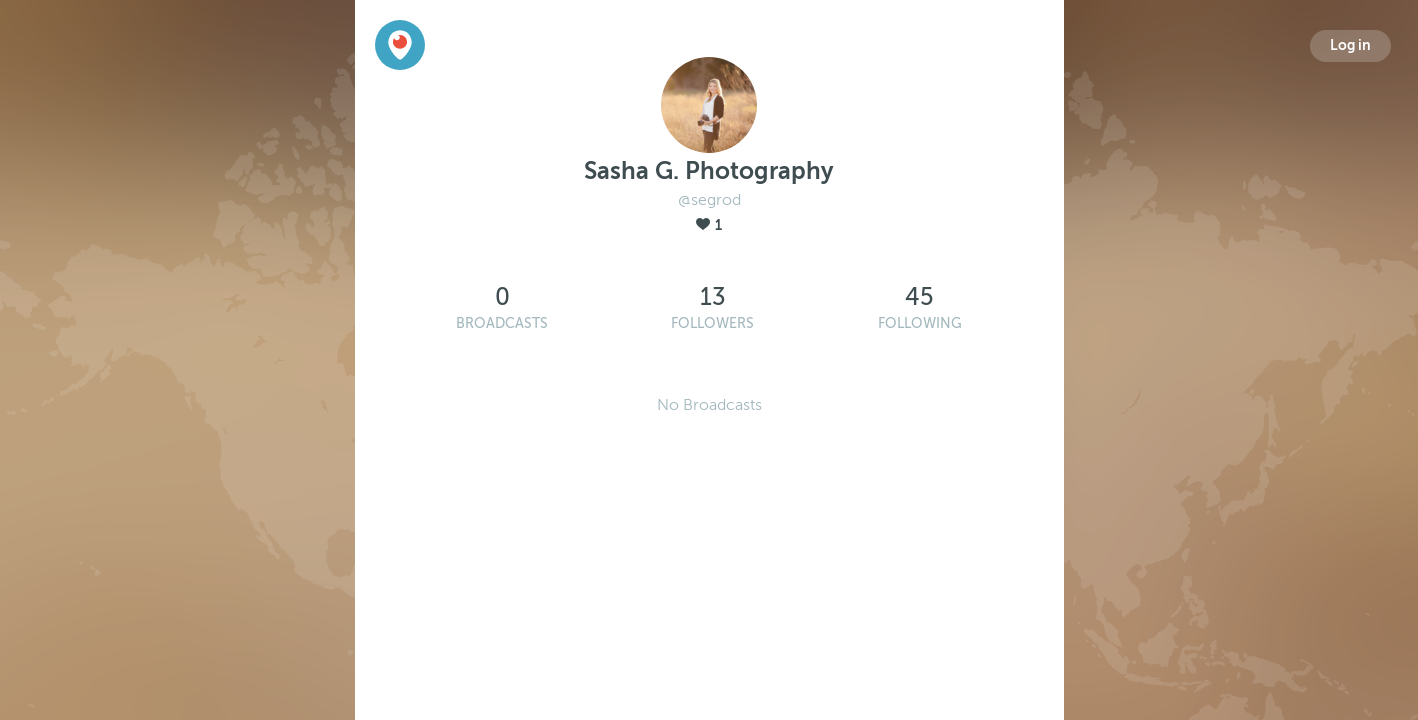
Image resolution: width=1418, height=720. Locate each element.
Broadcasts (502, 323)
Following (920, 323)
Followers (712, 323)
